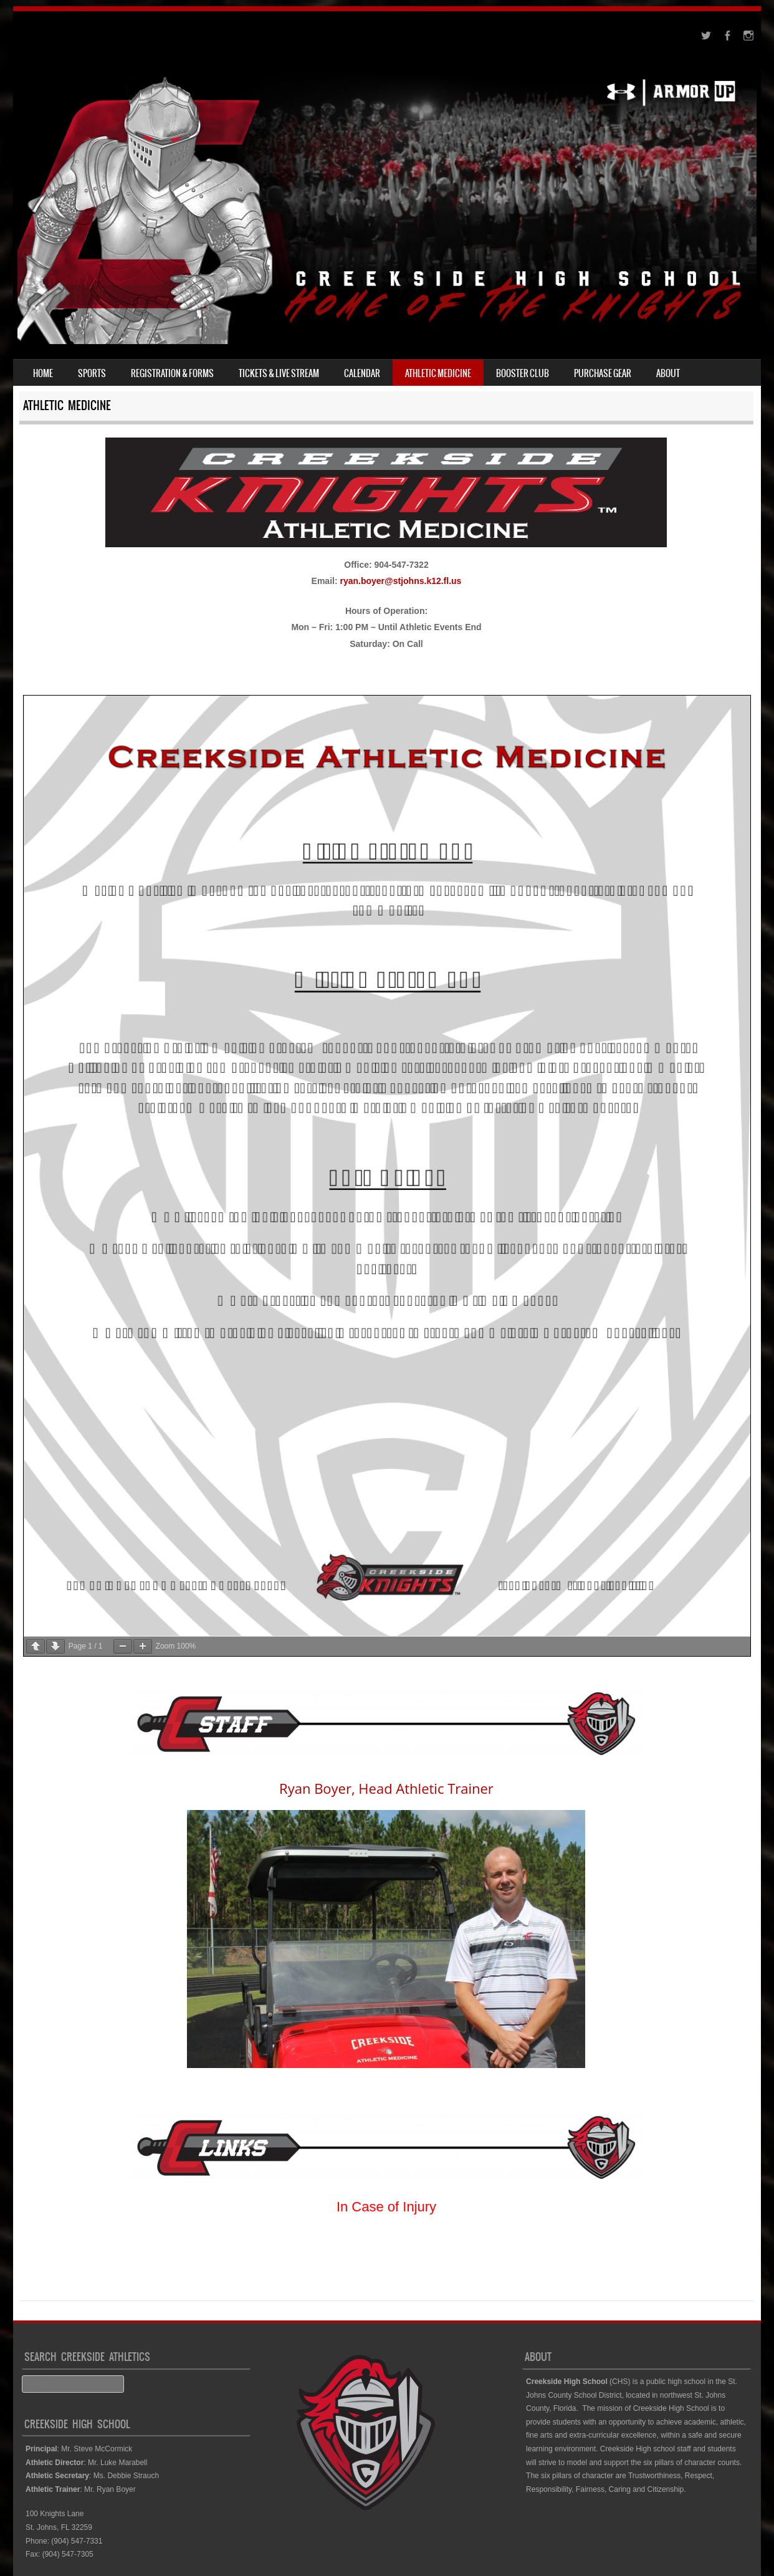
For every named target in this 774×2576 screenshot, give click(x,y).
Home (43, 373)
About (668, 373)
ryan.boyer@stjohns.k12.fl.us (400, 581)
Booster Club (522, 373)
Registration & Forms (172, 373)
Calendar (362, 373)
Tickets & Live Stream (279, 373)
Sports (92, 373)
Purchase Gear (602, 373)
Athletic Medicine (438, 373)
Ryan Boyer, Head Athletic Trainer (386, 1788)
